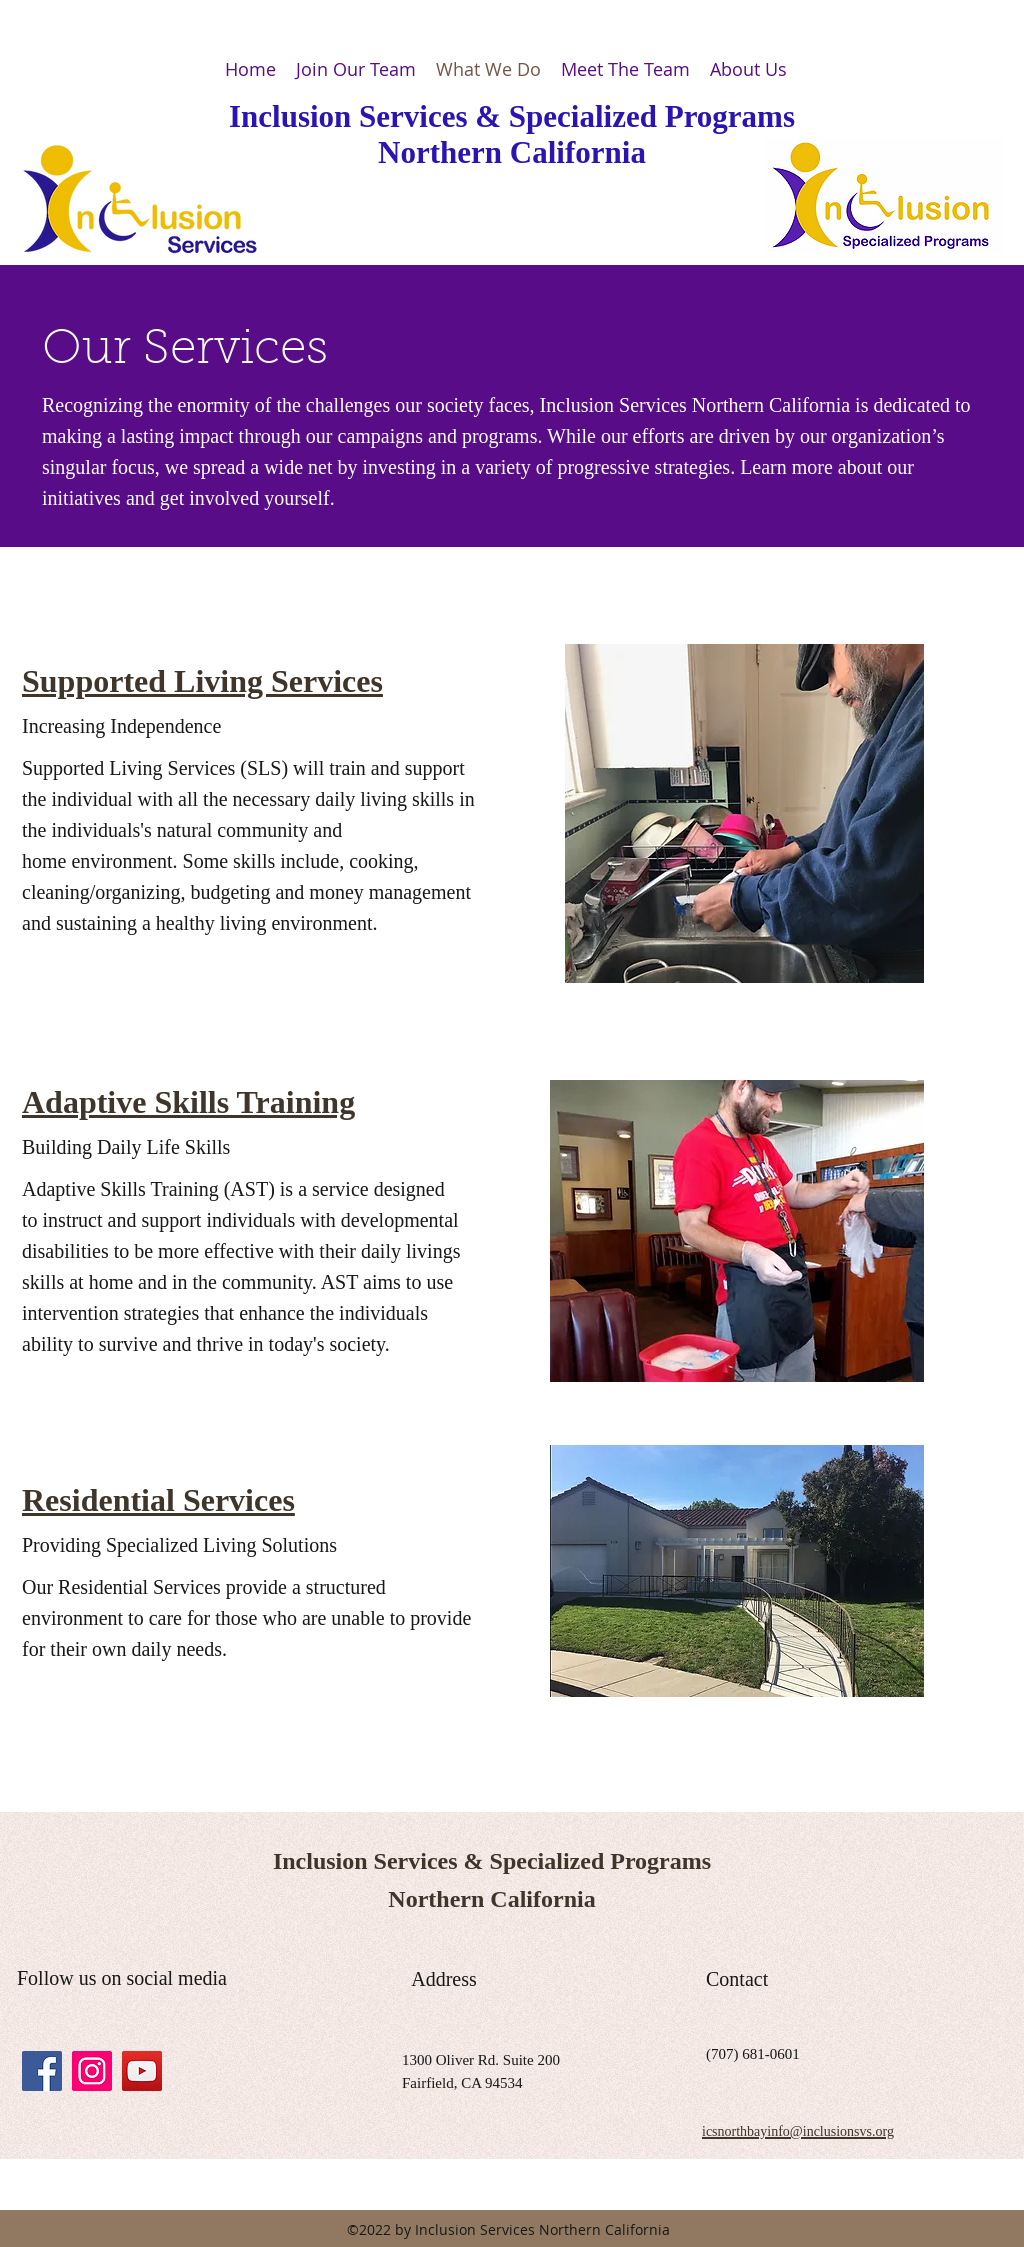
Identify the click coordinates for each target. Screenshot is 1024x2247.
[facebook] (42, 2071)
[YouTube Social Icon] (142, 2071)
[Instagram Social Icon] (92, 2071)
